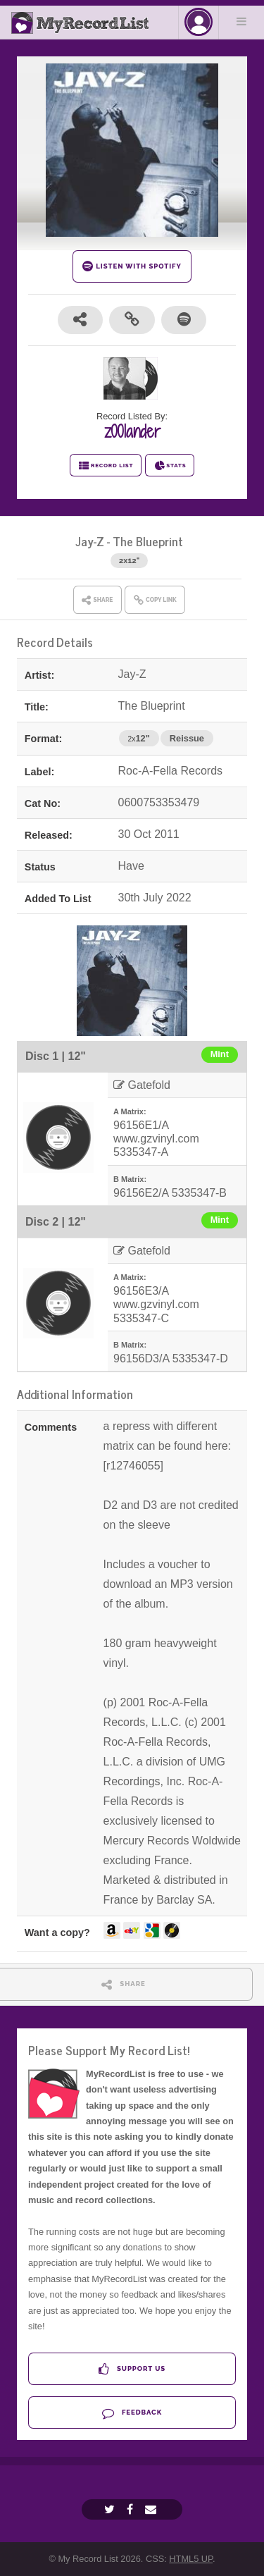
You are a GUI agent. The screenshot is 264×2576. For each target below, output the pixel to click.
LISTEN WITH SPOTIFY (132, 266)
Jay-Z (89, 541)
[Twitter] (111, 2509)
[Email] (152, 2509)
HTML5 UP (191, 2558)
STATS (170, 466)
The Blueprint (148, 541)
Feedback (132, 2413)
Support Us (132, 2369)
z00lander (132, 431)
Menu (241, 21)
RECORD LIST (106, 466)
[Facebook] (132, 2509)
